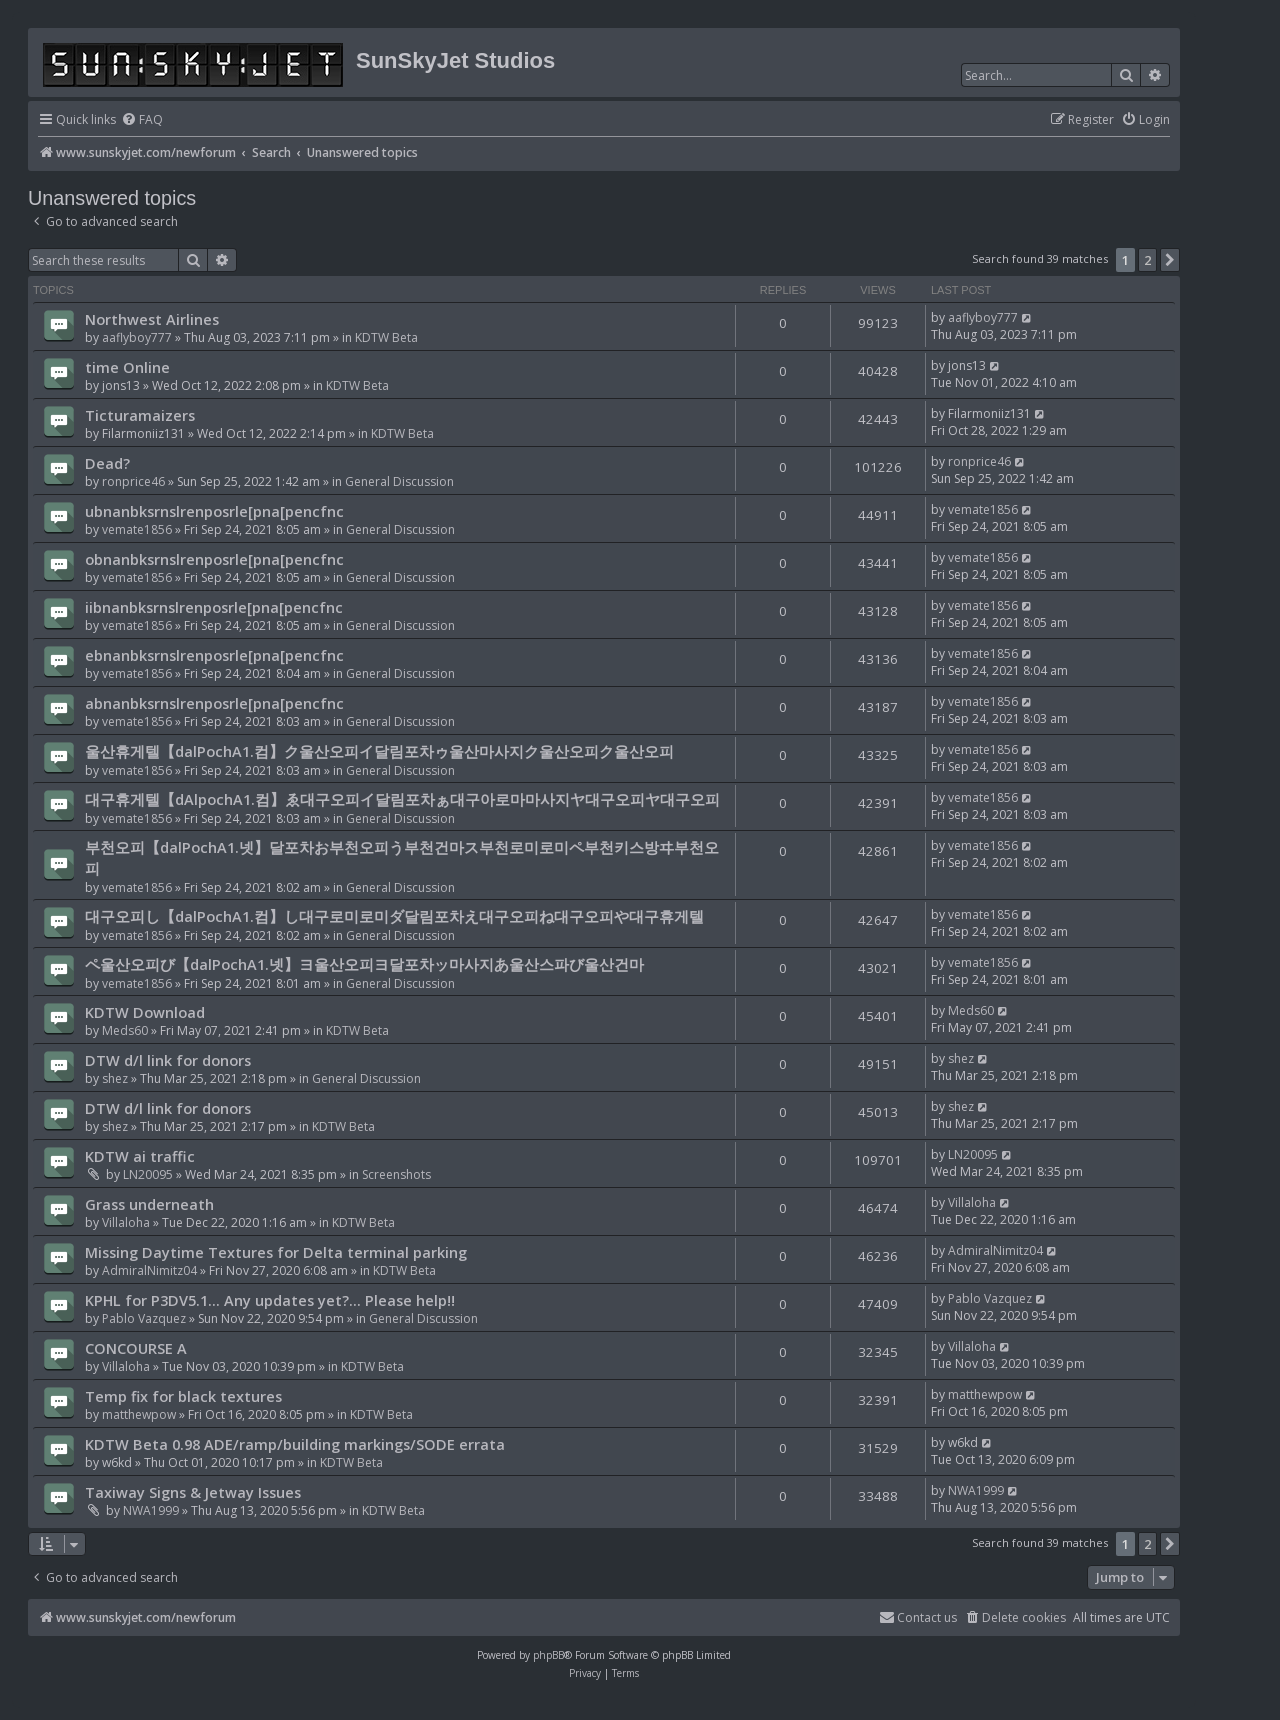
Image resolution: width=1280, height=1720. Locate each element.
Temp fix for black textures (183, 1396)
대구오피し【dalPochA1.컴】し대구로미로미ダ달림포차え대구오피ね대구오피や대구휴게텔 (394, 916)
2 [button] (1147, 260)
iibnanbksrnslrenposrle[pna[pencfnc (214, 607)
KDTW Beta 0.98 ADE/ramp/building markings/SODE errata (295, 1444)
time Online (127, 367)
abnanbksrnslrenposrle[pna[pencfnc (214, 703)
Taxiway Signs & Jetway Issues (193, 1492)
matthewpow (139, 1414)
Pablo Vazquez (144, 1318)
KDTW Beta (386, 337)
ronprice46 (133, 481)
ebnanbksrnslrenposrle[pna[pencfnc (214, 655)
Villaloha (126, 1222)
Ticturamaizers (140, 415)
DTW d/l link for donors (168, 1060)
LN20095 (148, 1174)
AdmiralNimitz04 (149, 1270)
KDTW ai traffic (140, 1156)
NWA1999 (151, 1510)
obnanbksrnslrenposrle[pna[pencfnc (214, 559)
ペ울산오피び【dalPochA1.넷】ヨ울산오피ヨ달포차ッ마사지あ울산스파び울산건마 (364, 964)
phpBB (548, 1655)
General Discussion (399, 481)
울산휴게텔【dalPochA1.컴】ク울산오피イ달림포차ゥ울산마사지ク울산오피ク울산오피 (379, 751)
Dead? (107, 463)
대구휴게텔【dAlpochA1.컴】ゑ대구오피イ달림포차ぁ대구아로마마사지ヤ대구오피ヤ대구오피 (402, 799)
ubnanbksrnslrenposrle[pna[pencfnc (214, 511)
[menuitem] (142, 120)
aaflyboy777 (137, 337)
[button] (1170, 260)
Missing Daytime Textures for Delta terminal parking (276, 1252)
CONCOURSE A (136, 1348)
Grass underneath (149, 1204)
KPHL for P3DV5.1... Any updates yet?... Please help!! (270, 1300)
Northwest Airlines (152, 319)
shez (115, 1078)
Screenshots (396, 1174)
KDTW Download (145, 1012)
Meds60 (125, 1030)
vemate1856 (137, 529)
